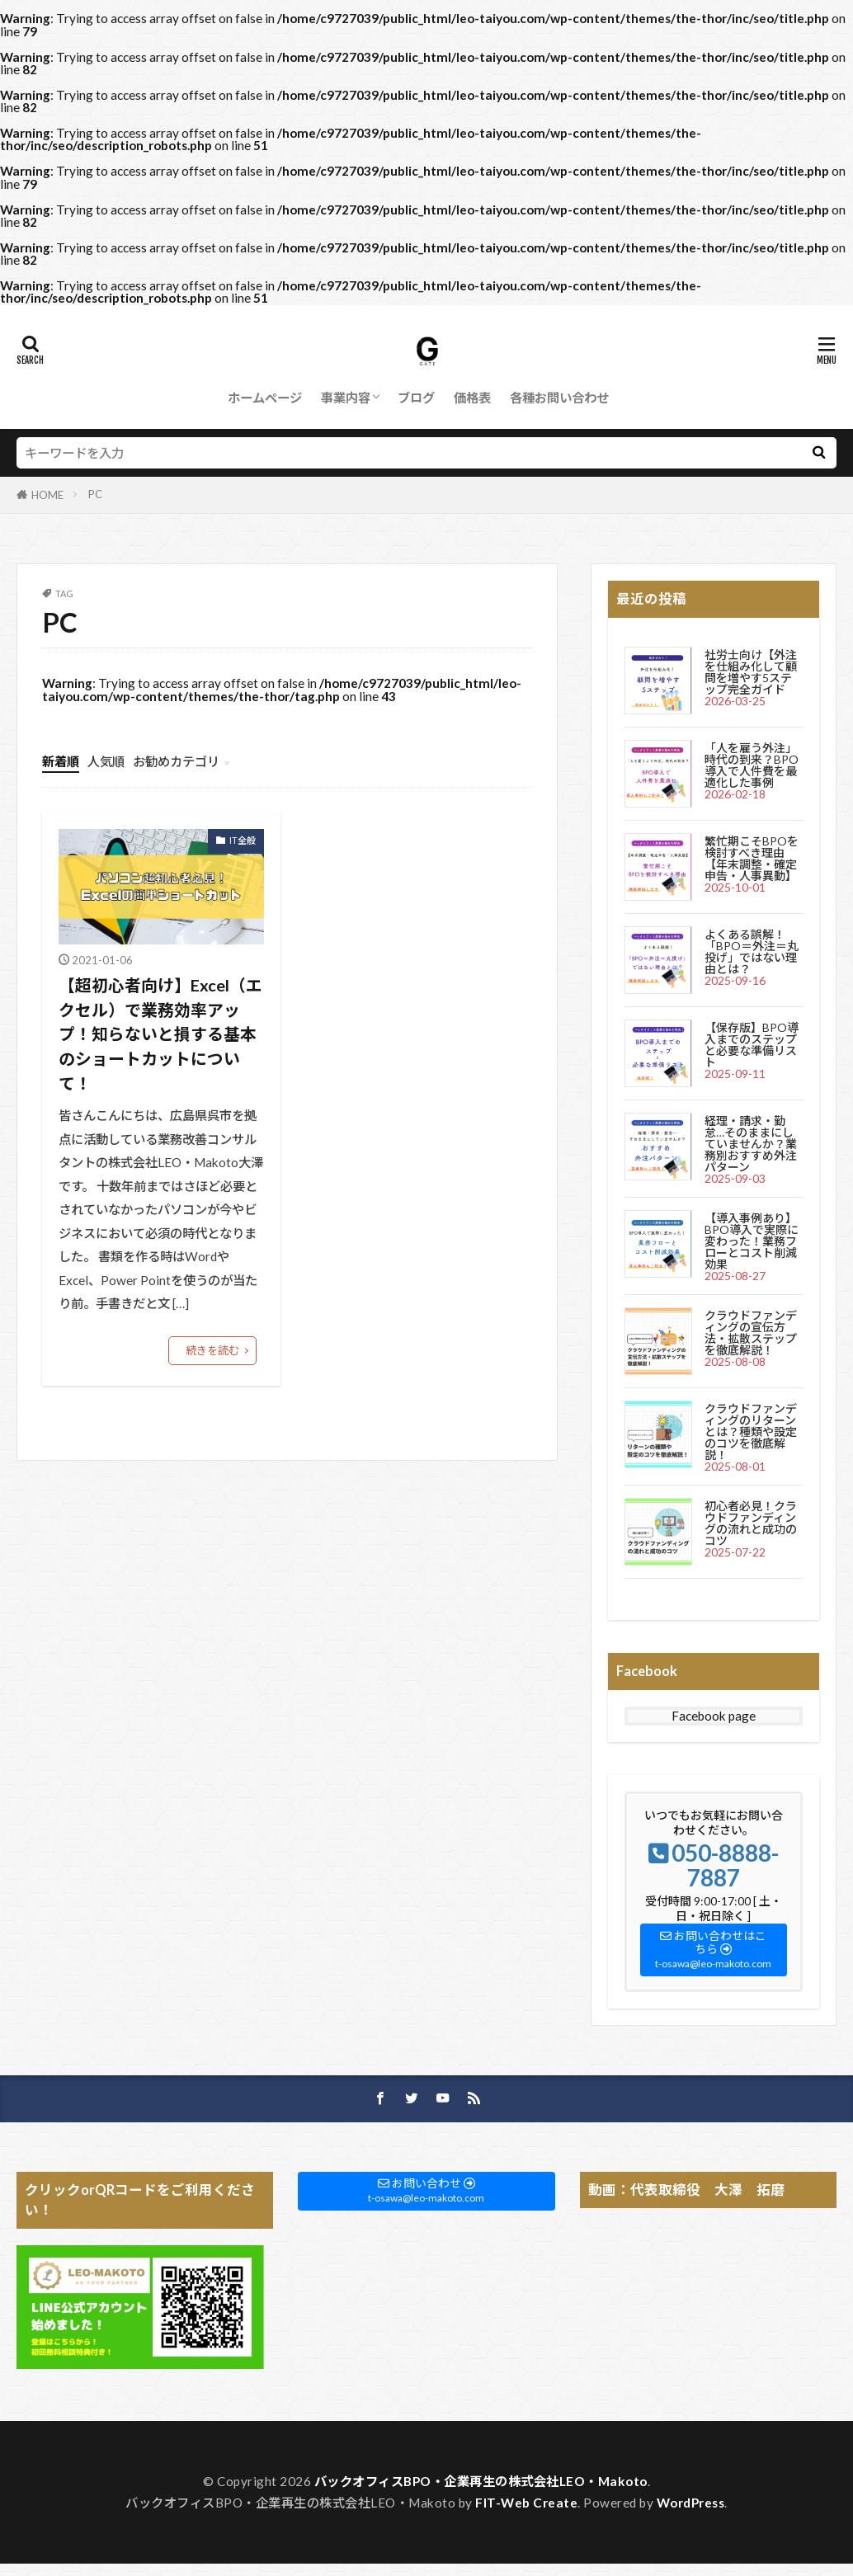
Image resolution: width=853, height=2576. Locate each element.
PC (95, 494)
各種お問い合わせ (559, 397)
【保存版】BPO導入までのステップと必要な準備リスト (752, 1044)
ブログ (416, 397)
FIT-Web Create (526, 2502)
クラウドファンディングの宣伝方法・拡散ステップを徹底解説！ (751, 1332)
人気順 (106, 761)
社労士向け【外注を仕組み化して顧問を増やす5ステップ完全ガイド (751, 672)
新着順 (60, 761)
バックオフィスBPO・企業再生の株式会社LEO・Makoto (481, 2481)
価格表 (472, 397)
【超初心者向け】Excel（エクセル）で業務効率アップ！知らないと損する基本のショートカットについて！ (160, 1034)
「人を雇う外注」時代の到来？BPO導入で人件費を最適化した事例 (752, 765)
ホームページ (265, 397)
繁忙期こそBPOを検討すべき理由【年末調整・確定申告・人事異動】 (752, 858)
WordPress (691, 2502)
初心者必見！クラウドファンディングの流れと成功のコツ (751, 1523)
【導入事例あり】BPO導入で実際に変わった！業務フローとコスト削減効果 (752, 1241)
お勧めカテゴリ (176, 761)
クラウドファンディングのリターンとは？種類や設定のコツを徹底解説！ (751, 1431)
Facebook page (714, 1715)
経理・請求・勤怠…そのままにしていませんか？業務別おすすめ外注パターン (751, 1144)
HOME (47, 495)
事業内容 (345, 397)
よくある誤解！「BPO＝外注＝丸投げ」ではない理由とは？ (752, 951)
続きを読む (212, 1350)
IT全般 (242, 840)
